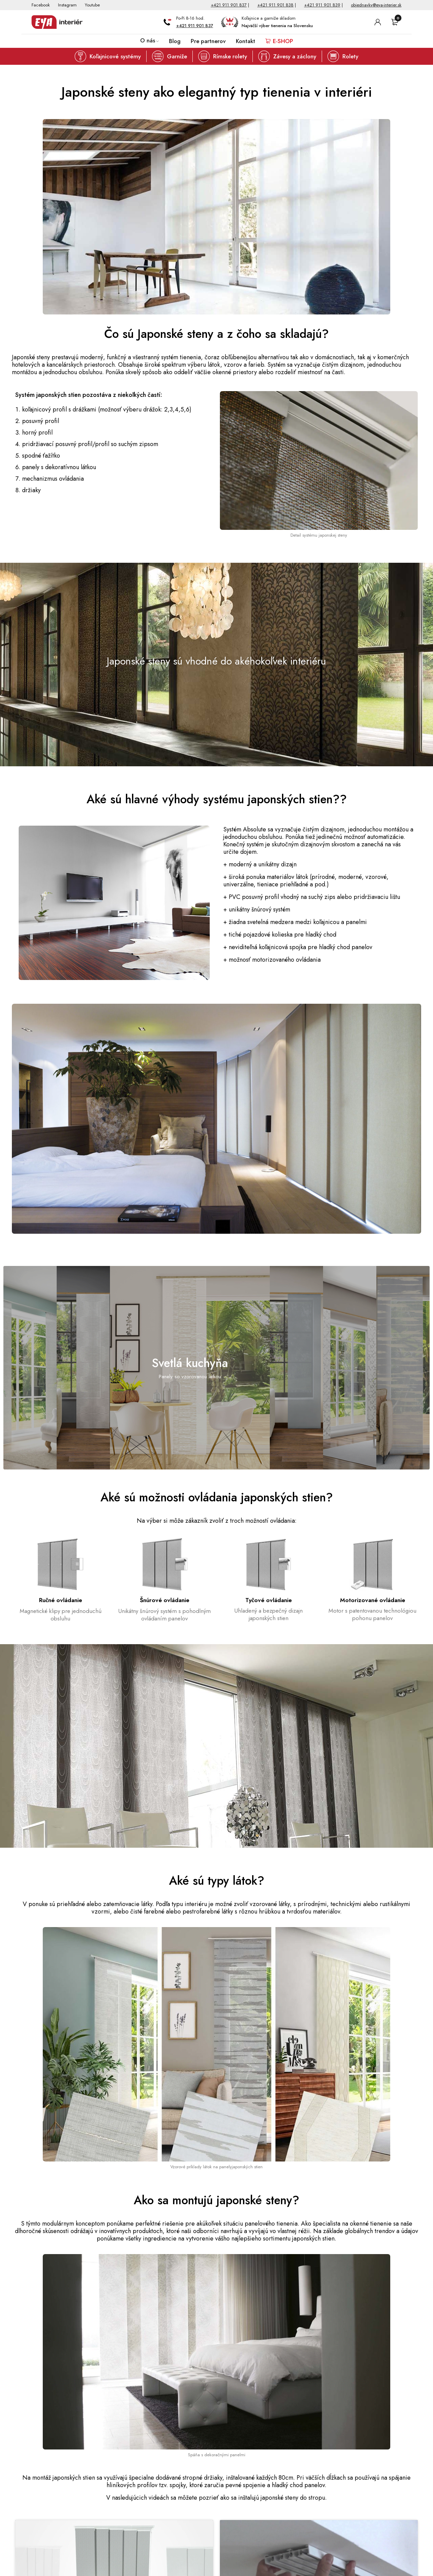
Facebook (41, 5)
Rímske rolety (230, 56)
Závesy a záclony (294, 56)
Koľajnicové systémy (115, 56)
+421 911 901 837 (229, 5)
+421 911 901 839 (322, 5)
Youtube (92, 5)
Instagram (67, 5)
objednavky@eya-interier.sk (376, 5)
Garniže (177, 56)
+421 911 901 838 (275, 5)
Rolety (350, 56)
